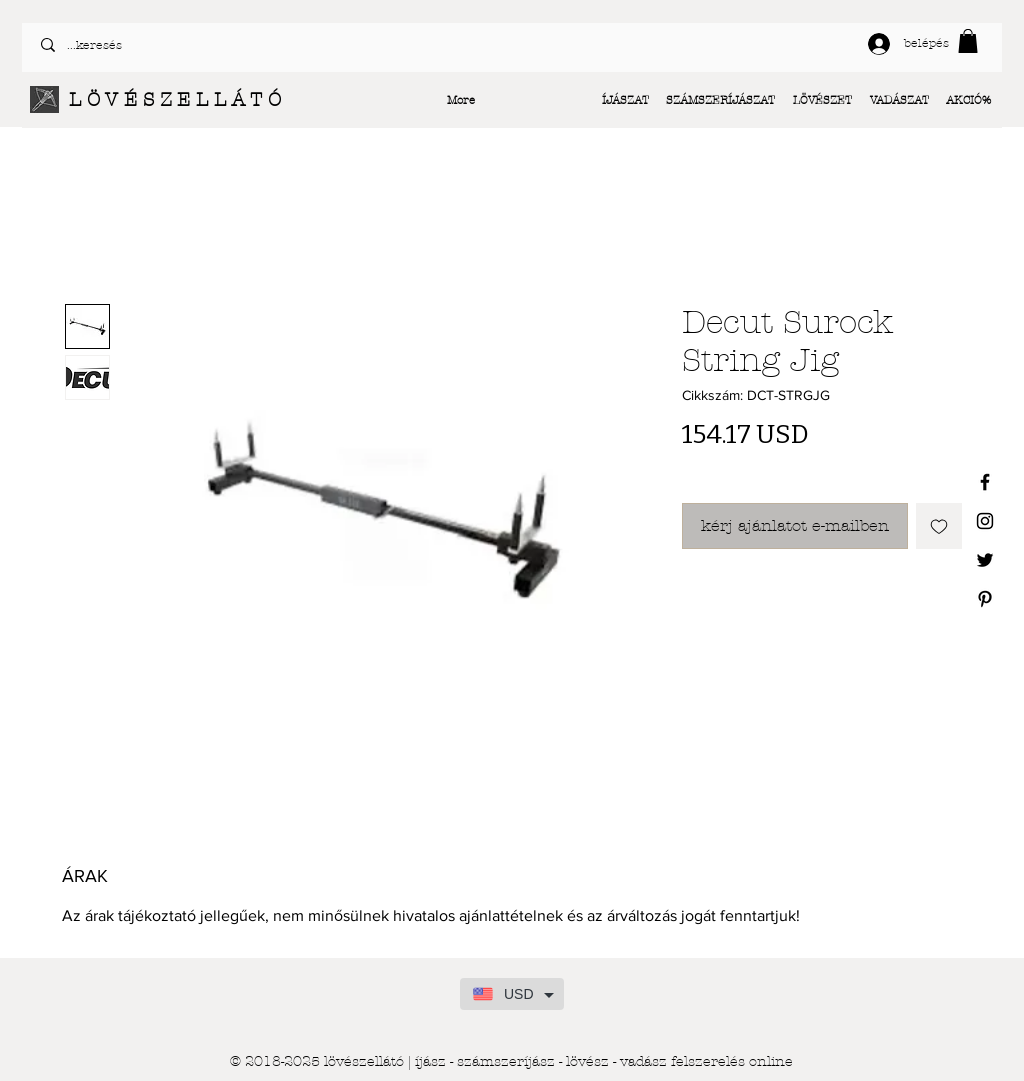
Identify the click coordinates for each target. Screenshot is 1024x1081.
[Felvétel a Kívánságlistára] (939, 526)
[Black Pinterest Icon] (985, 599)
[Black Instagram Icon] (985, 521)
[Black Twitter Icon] (985, 560)
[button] (968, 41)
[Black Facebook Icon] (985, 482)
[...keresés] (268, 45)
